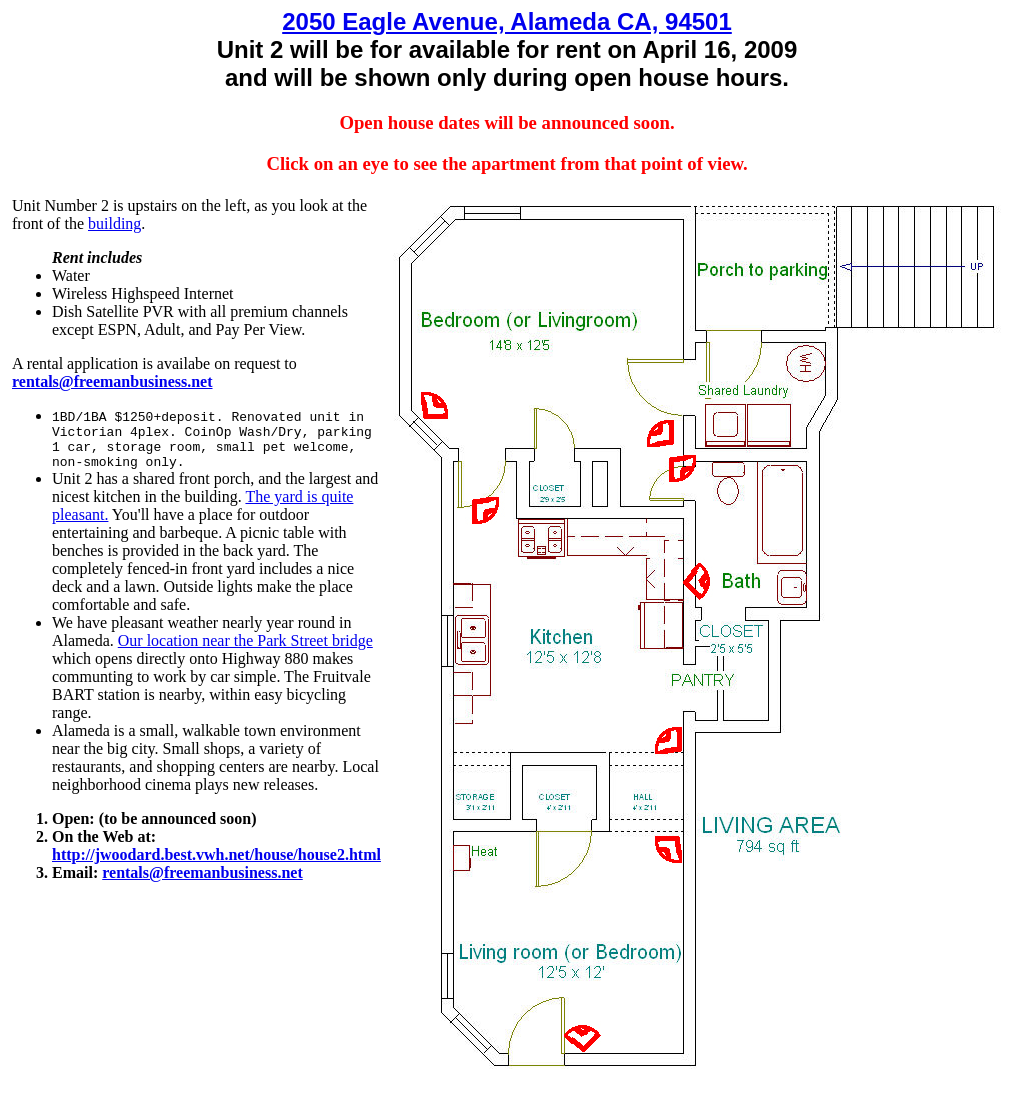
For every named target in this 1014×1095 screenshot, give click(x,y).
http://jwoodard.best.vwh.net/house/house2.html (216, 854)
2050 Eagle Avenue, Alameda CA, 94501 (507, 21)
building (114, 223)
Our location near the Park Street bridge (245, 640)
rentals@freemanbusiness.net (202, 872)
